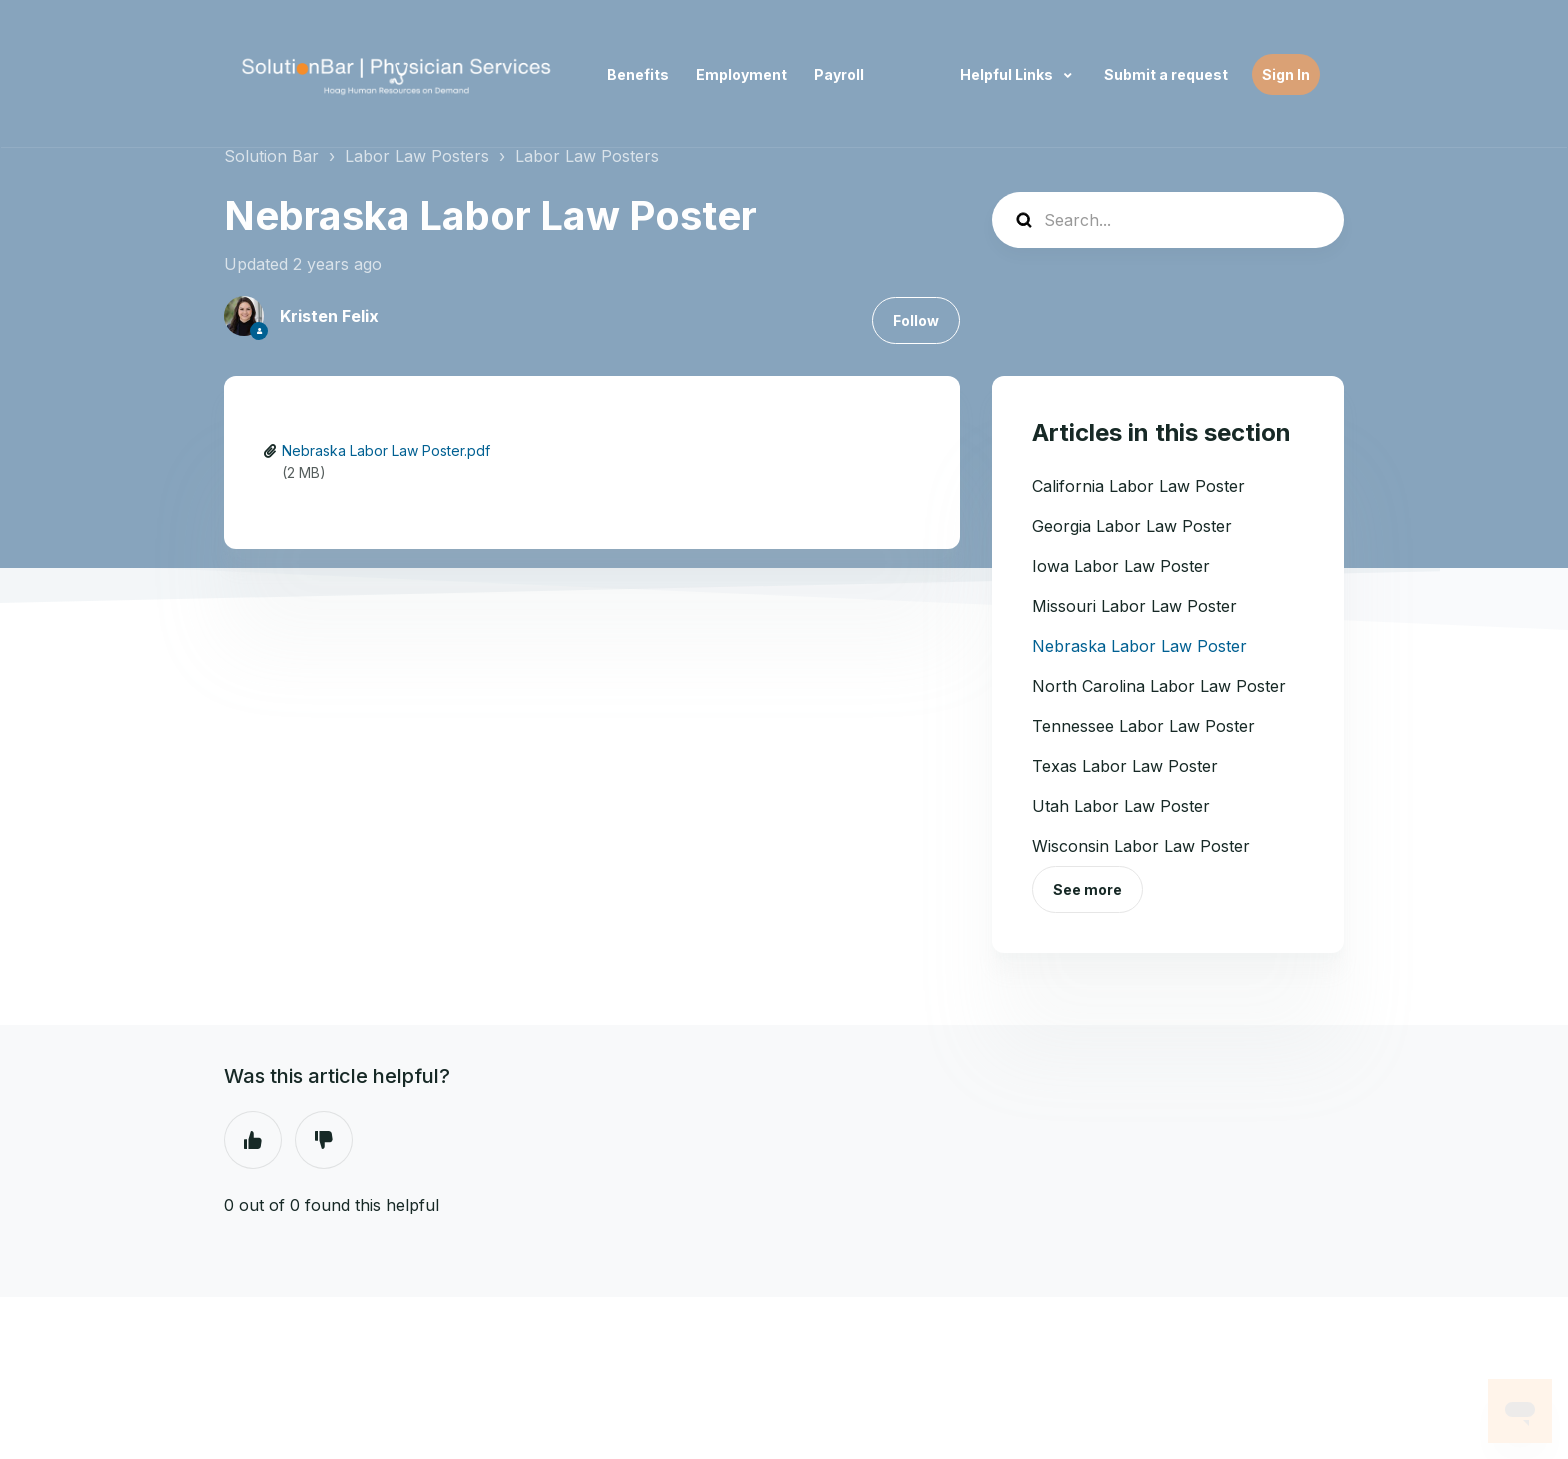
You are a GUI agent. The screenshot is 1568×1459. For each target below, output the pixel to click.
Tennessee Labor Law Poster (1143, 726)
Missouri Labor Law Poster (1134, 606)
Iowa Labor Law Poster (1121, 566)
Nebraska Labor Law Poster (1139, 646)
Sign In (1286, 74)
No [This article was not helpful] (324, 1140)
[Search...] (1168, 220)
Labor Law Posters (417, 156)
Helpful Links (1008, 74)
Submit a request (1166, 74)
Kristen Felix (329, 316)
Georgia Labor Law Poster (1132, 526)
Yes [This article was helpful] (253, 1140)
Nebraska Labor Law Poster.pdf (386, 450)
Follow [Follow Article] (916, 320)
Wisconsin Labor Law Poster (1141, 846)
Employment (741, 74)
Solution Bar (271, 156)
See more (1087, 889)
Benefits (638, 74)
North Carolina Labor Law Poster (1159, 686)
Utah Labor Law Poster (1121, 806)
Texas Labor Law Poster (1125, 766)
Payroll (839, 74)
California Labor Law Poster (1138, 486)
